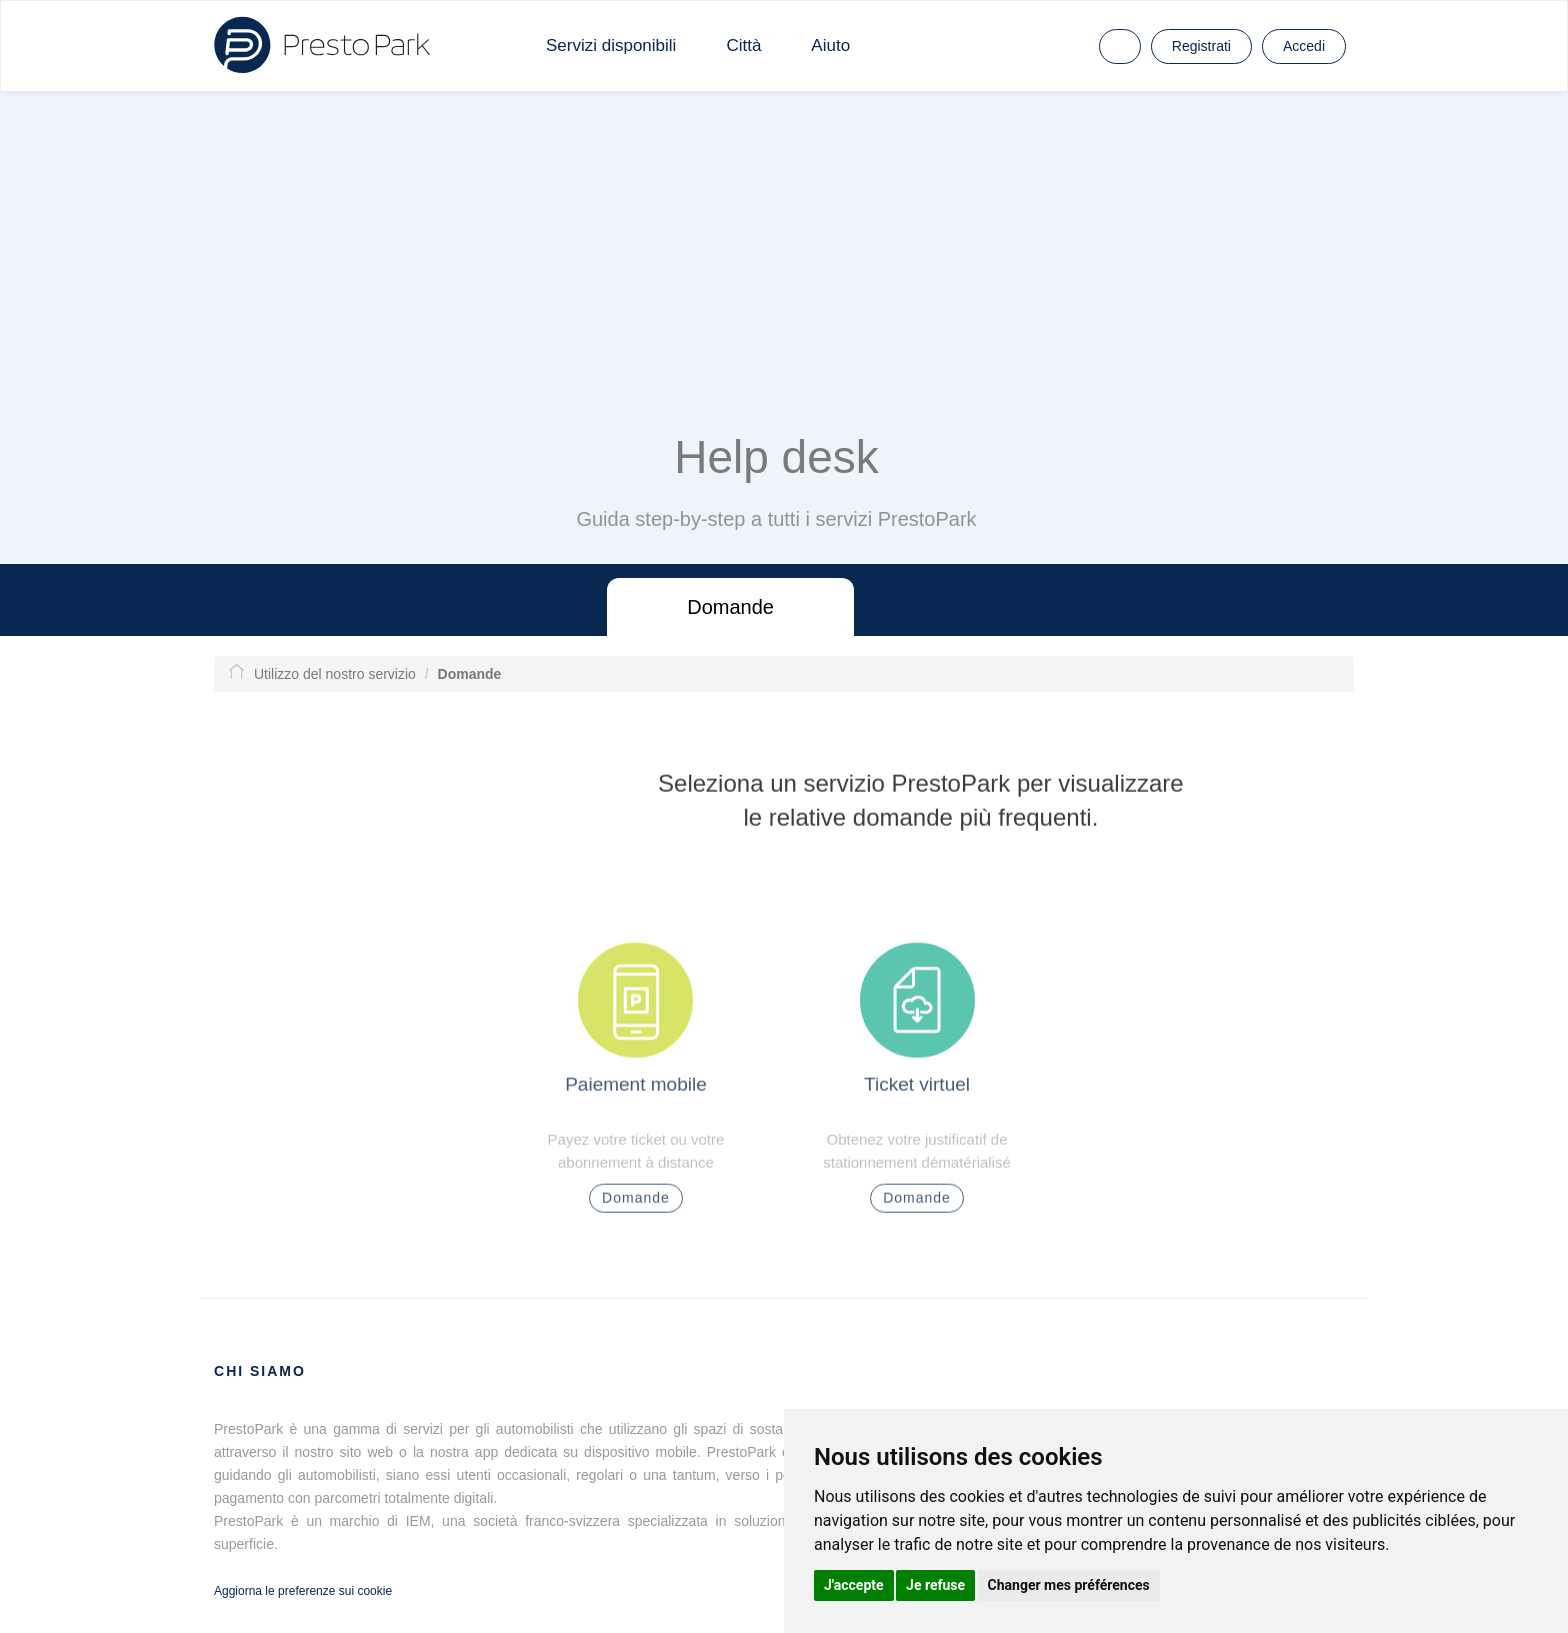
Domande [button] (636, 1204)
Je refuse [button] (935, 1585)
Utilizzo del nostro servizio (409, 607)
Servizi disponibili (611, 45)
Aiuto (830, 45)
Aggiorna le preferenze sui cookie (303, 1591)
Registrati (1201, 46)
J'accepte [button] (854, 1585)
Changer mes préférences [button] (1069, 1585)
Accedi (1304, 46)
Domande (730, 607)
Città (743, 45)
